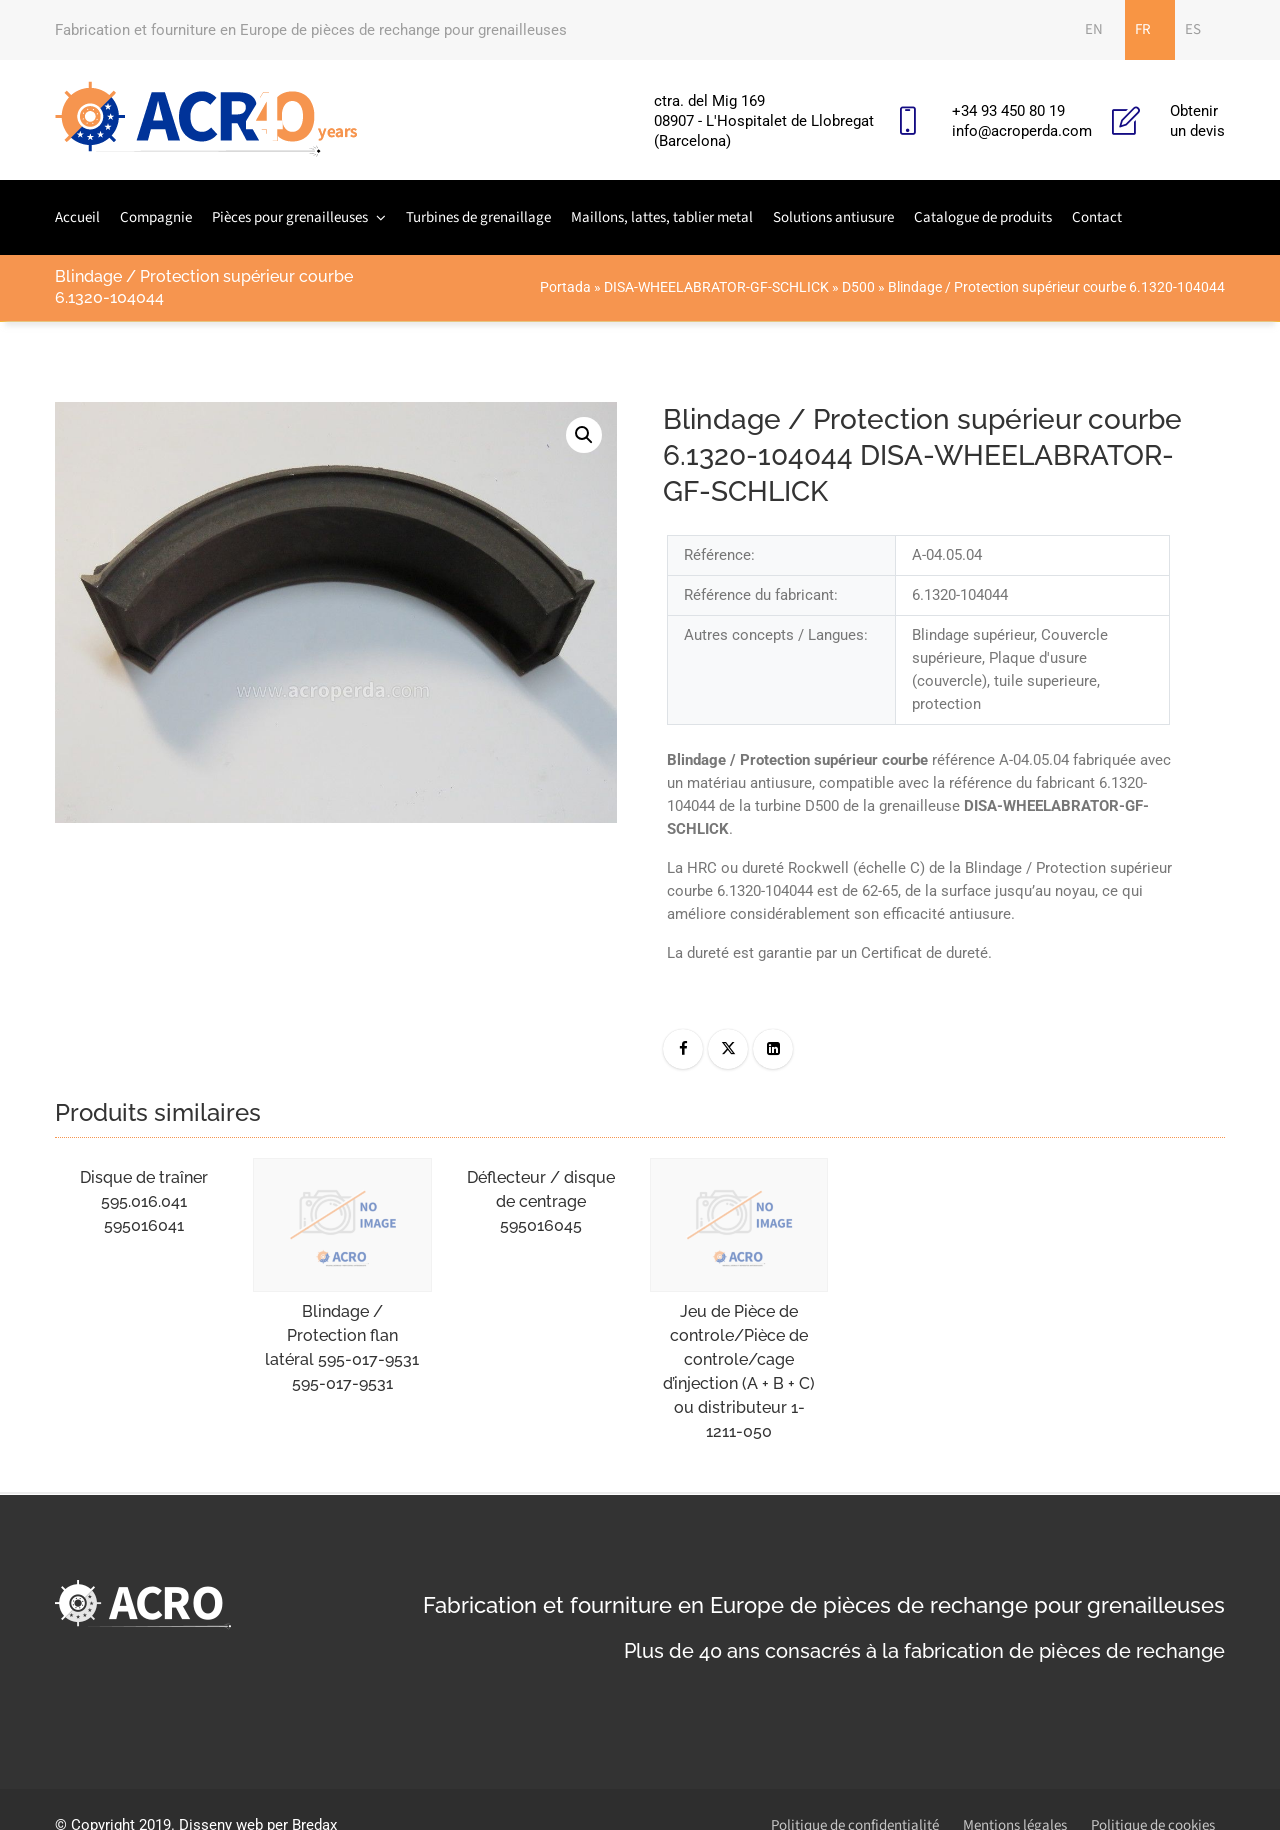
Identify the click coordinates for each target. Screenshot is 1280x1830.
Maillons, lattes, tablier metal (662, 217)
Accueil (77, 217)
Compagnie (156, 217)
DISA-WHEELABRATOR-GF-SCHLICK (716, 287)
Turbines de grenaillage (478, 217)
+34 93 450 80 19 (1008, 111)
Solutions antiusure (833, 217)
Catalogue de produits (983, 217)
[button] (584, 435)
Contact (1097, 217)
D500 (858, 287)
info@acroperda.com (1022, 131)
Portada (565, 287)
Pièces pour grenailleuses (290, 217)
